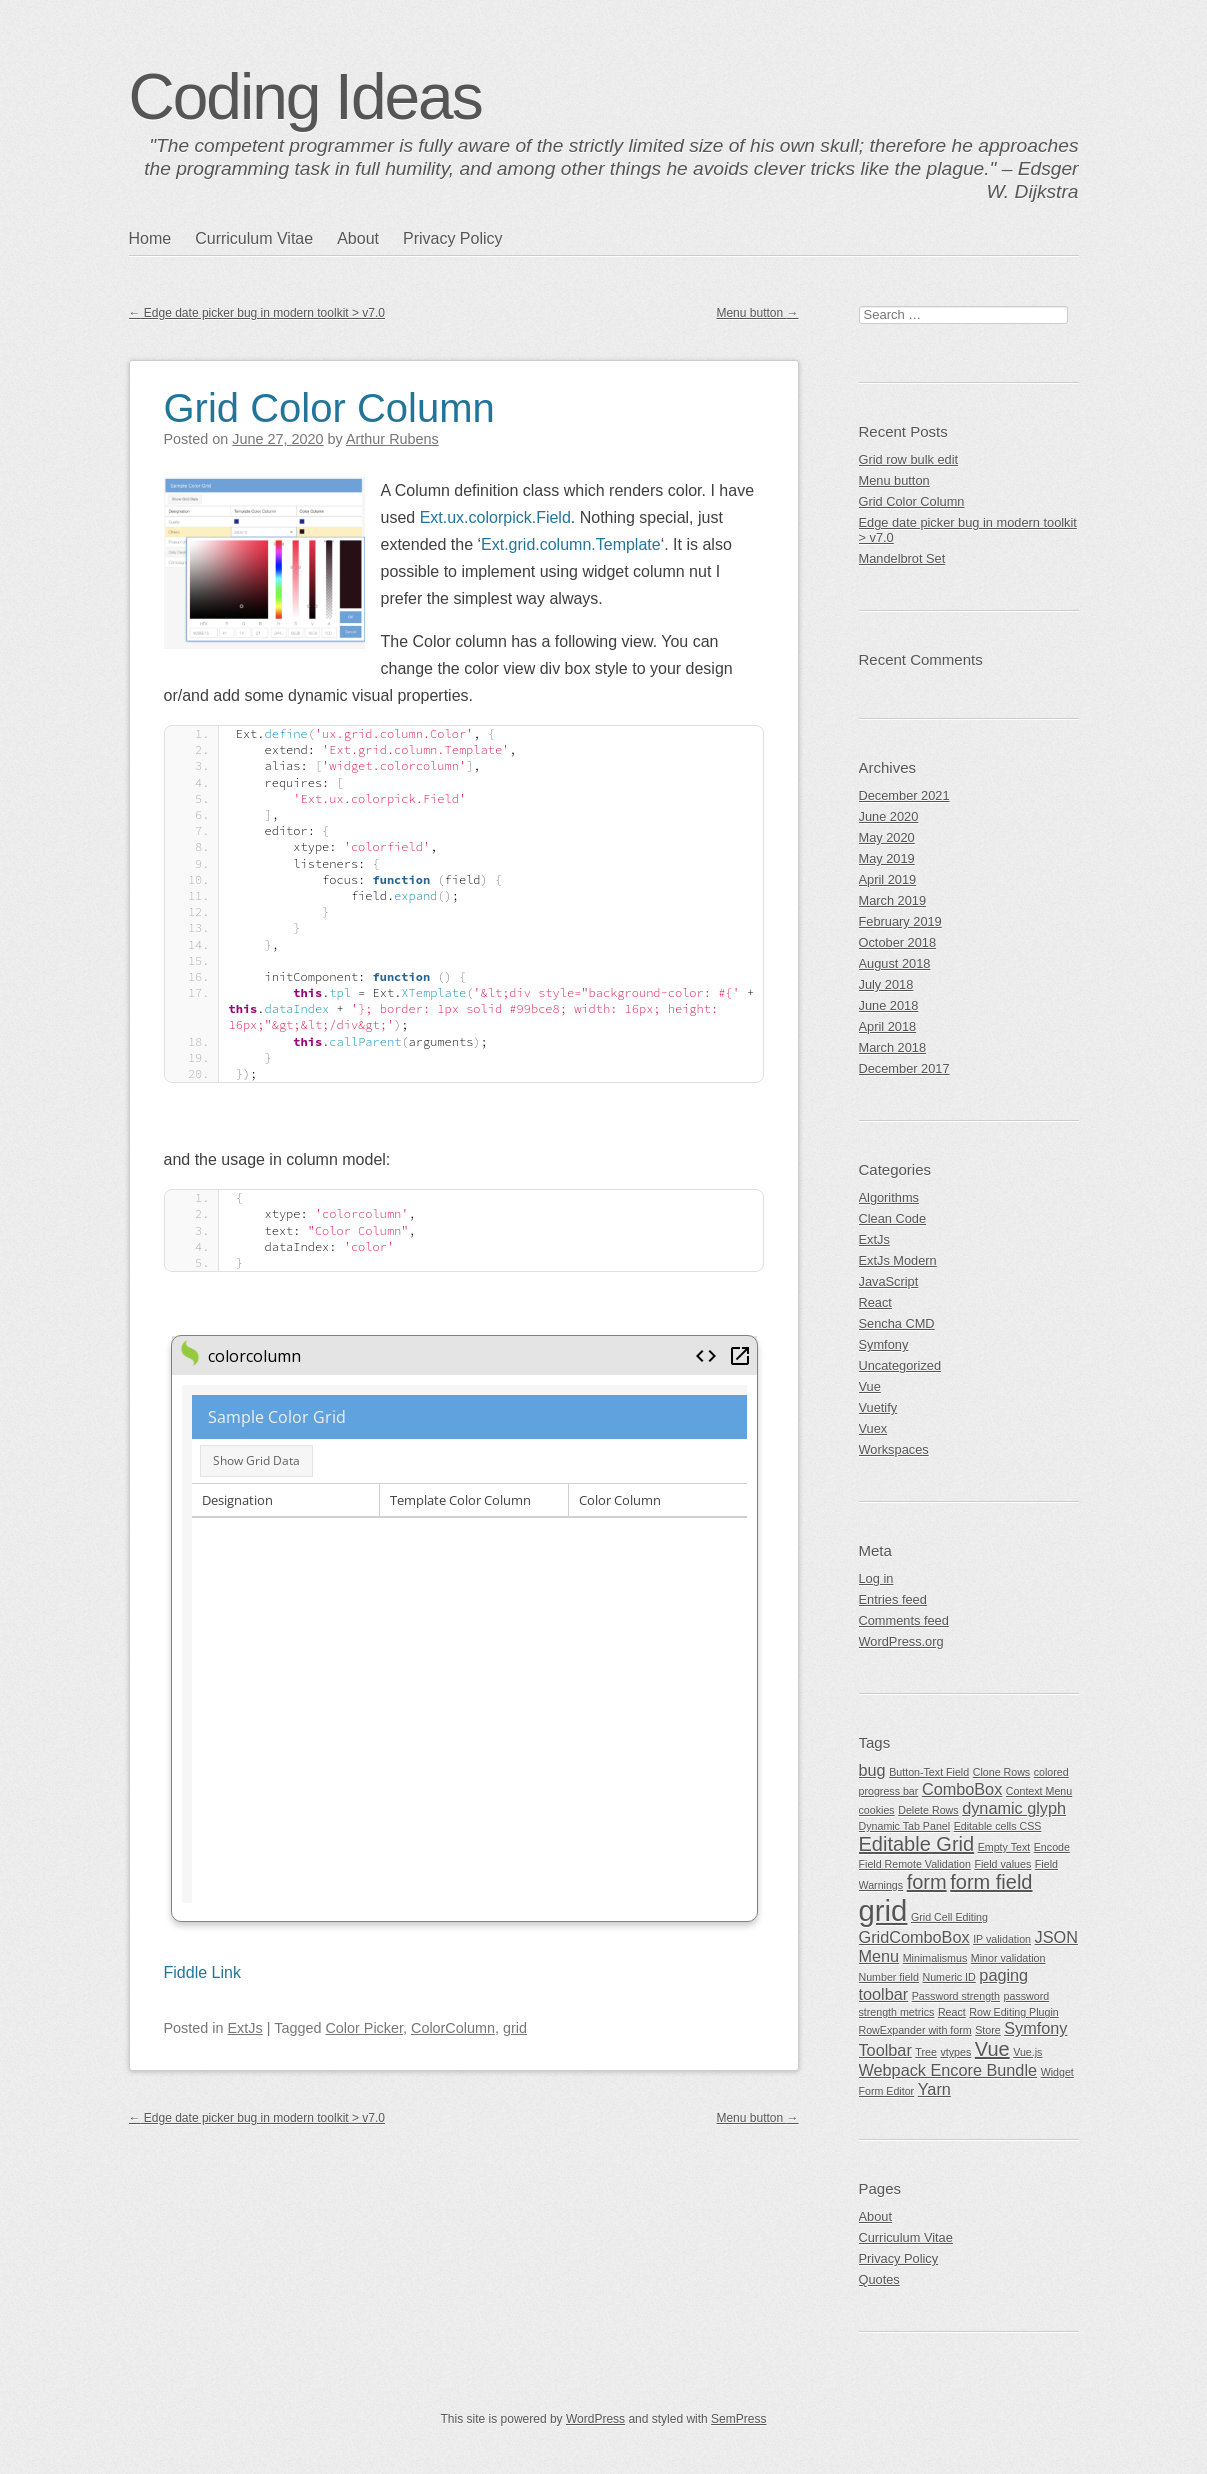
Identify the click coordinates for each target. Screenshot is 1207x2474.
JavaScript (889, 1281)
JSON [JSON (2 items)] (1056, 1937)
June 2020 (889, 816)
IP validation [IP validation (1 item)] (1002, 1939)
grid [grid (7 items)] (883, 1910)
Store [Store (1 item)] (987, 2030)
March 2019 (893, 900)
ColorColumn (453, 2028)
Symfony (884, 1344)
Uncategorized (900, 1365)
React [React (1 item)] (952, 2012)
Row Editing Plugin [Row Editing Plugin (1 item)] (1013, 2012)
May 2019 (887, 858)
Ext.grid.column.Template (571, 544)
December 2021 (904, 795)
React (875, 1302)
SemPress (738, 2419)
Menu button (757, 313)
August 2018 (895, 963)
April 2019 (888, 879)
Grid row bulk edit (909, 459)
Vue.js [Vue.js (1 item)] (1027, 2052)
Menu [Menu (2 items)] (879, 1956)
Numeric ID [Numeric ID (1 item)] (948, 1977)
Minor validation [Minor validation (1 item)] (1008, 1958)
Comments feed (904, 1620)
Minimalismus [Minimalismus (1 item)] (935, 1958)
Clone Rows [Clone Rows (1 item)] (1001, 1772)
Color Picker (364, 2028)
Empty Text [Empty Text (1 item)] (1004, 1847)
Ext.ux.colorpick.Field (495, 517)
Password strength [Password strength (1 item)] (956, 1996)
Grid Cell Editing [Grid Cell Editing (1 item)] (949, 1917)
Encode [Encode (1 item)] (1052, 1847)
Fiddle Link (202, 1972)
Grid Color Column (329, 408)
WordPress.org (901, 1641)
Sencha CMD (897, 1323)
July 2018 (886, 984)
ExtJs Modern (898, 1260)
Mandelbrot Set (902, 558)
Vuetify (878, 1407)
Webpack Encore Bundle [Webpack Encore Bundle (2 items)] (948, 2070)
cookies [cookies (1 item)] (877, 1810)
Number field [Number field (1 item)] (889, 1977)
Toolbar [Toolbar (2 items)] (885, 2050)
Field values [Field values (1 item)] (1002, 1864)
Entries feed (893, 1599)
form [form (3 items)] (927, 1882)
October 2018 (898, 942)
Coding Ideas (305, 97)
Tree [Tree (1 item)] (926, 2052)
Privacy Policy (453, 238)
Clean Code (893, 1218)
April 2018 (888, 1026)
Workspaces (894, 1449)
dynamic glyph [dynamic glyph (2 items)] (1014, 1808)
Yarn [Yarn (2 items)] (934, 2089)
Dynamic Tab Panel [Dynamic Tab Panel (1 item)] (905, 1826)
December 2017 (904, 1068)
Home (150, 238)
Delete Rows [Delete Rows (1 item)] (928, 1810)
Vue (870, 1386)
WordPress (595, 2419)
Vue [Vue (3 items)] (992, 2049)
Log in (876, 1578)
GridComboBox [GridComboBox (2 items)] (914, 1937)
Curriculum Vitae (254, 238)
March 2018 (893, 1047)
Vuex (873, 1428)
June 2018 (889, 1005)
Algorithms (889, 1197)
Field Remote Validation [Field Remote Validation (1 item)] (915, 1864)
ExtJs (245, 2028)
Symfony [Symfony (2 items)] (1035, 2028)
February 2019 (900, 921)
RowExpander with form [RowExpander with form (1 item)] (915, 2030)
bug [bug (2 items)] (872, 1770)
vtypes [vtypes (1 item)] (955, 2052)
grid (515, 2028)
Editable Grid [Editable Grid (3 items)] (917, 1844)
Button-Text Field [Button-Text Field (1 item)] (929, 1772)
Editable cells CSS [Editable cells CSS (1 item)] (998, 1826)
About (358, 238)
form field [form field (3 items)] (991, 1882)
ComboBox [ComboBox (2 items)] (962, 1789)
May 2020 (887, 837)
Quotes (879, 2279)
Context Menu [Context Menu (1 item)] (1039, 1791)
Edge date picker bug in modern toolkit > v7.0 (257, 313)
